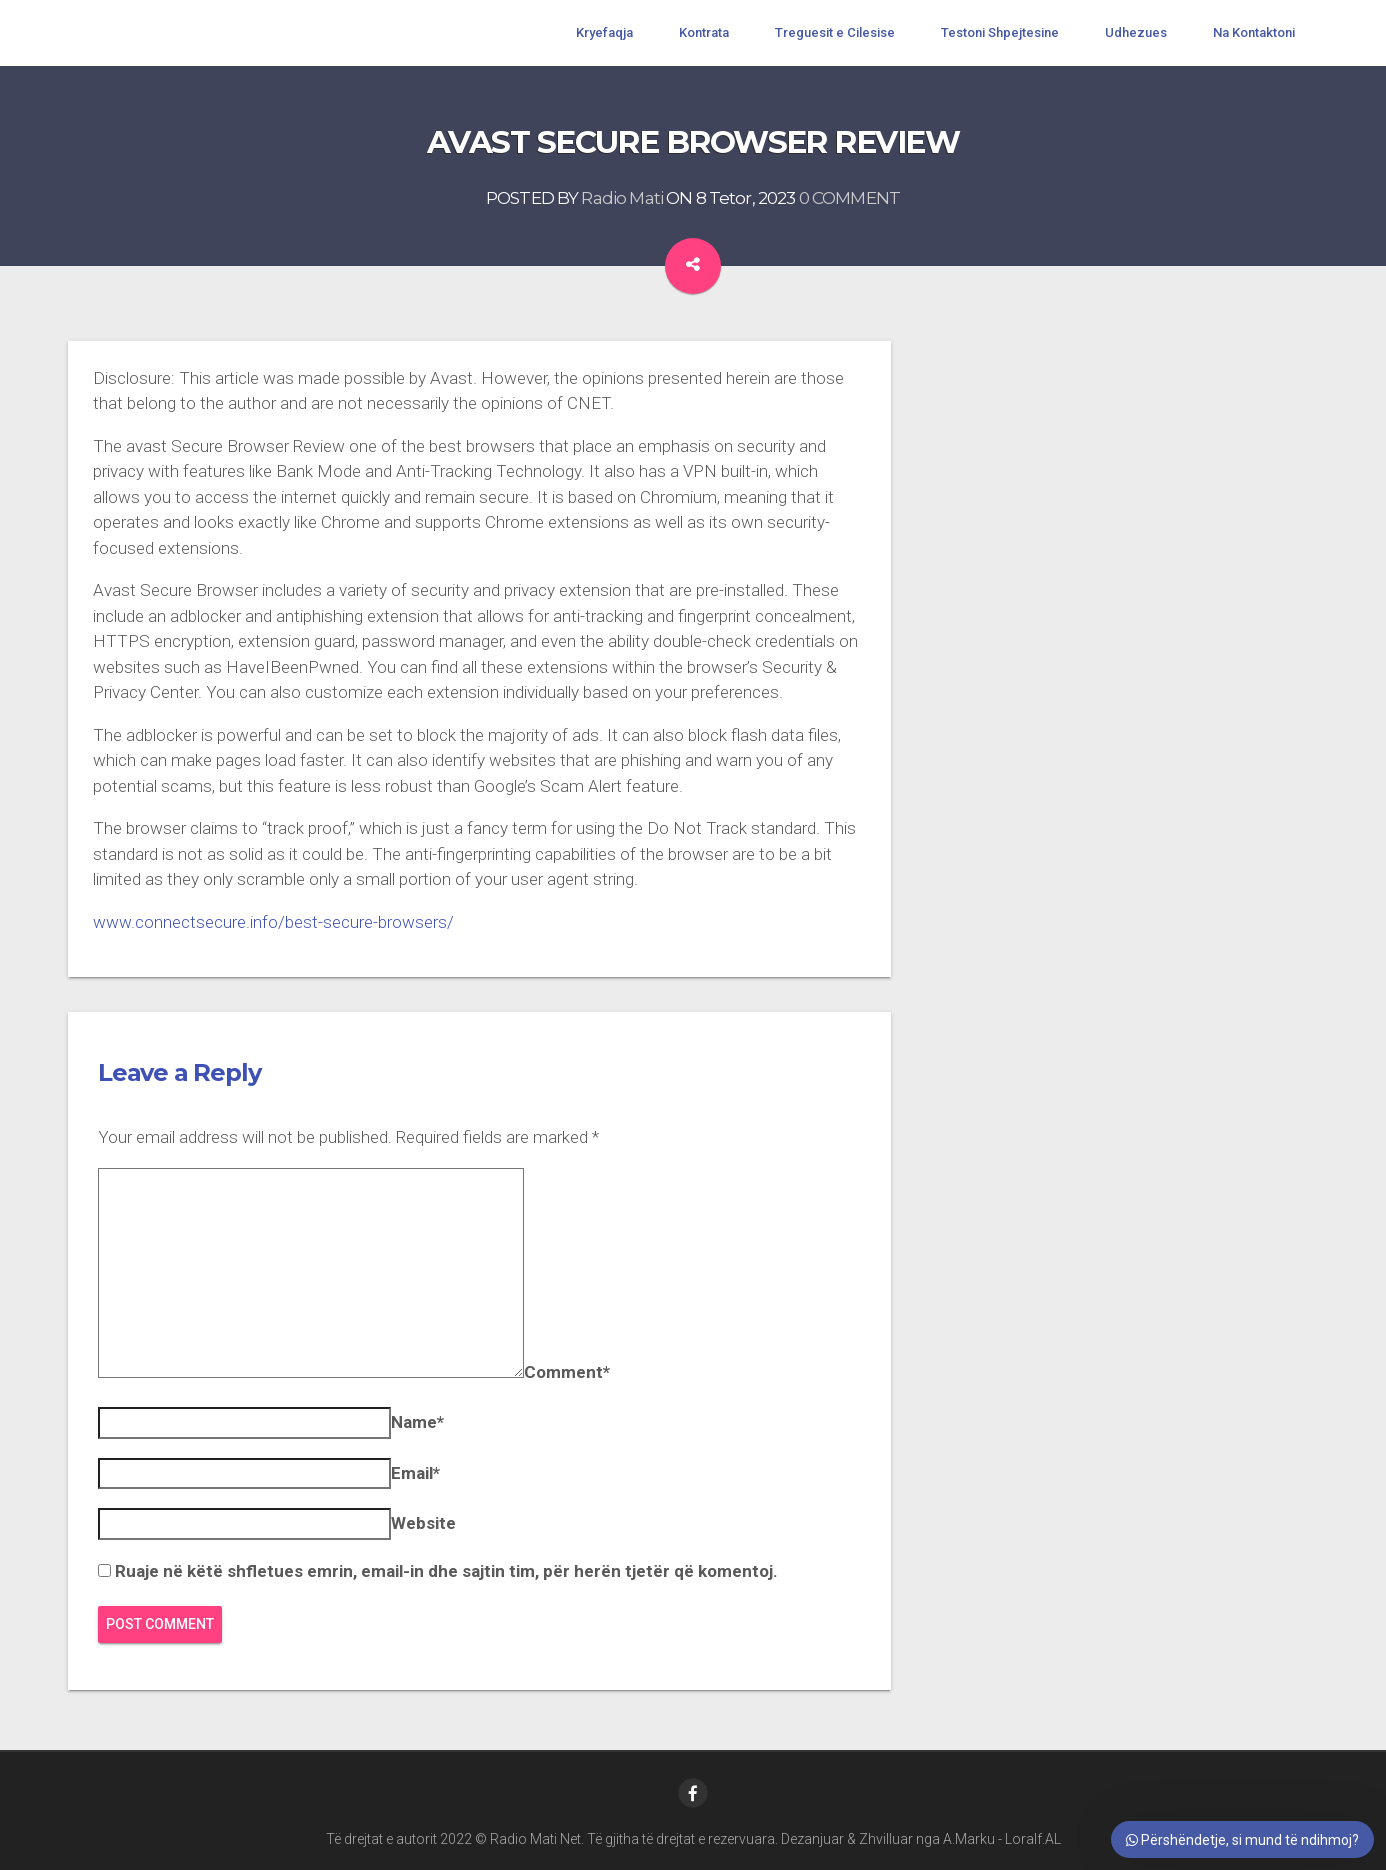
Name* (417, 1422)
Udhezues (1136, 32)
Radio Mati (622, 198)
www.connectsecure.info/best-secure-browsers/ (273, 922)
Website (423, 1523)
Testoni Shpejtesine (1000, 32)
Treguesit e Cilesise (835, 32)
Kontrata (704, 32)
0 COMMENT (849, 198)
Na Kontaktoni (1254, 32)
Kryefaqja (604, 32)
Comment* (567, 1372)
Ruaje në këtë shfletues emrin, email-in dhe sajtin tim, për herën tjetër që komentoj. (446, 1571)
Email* (415, 1473)
